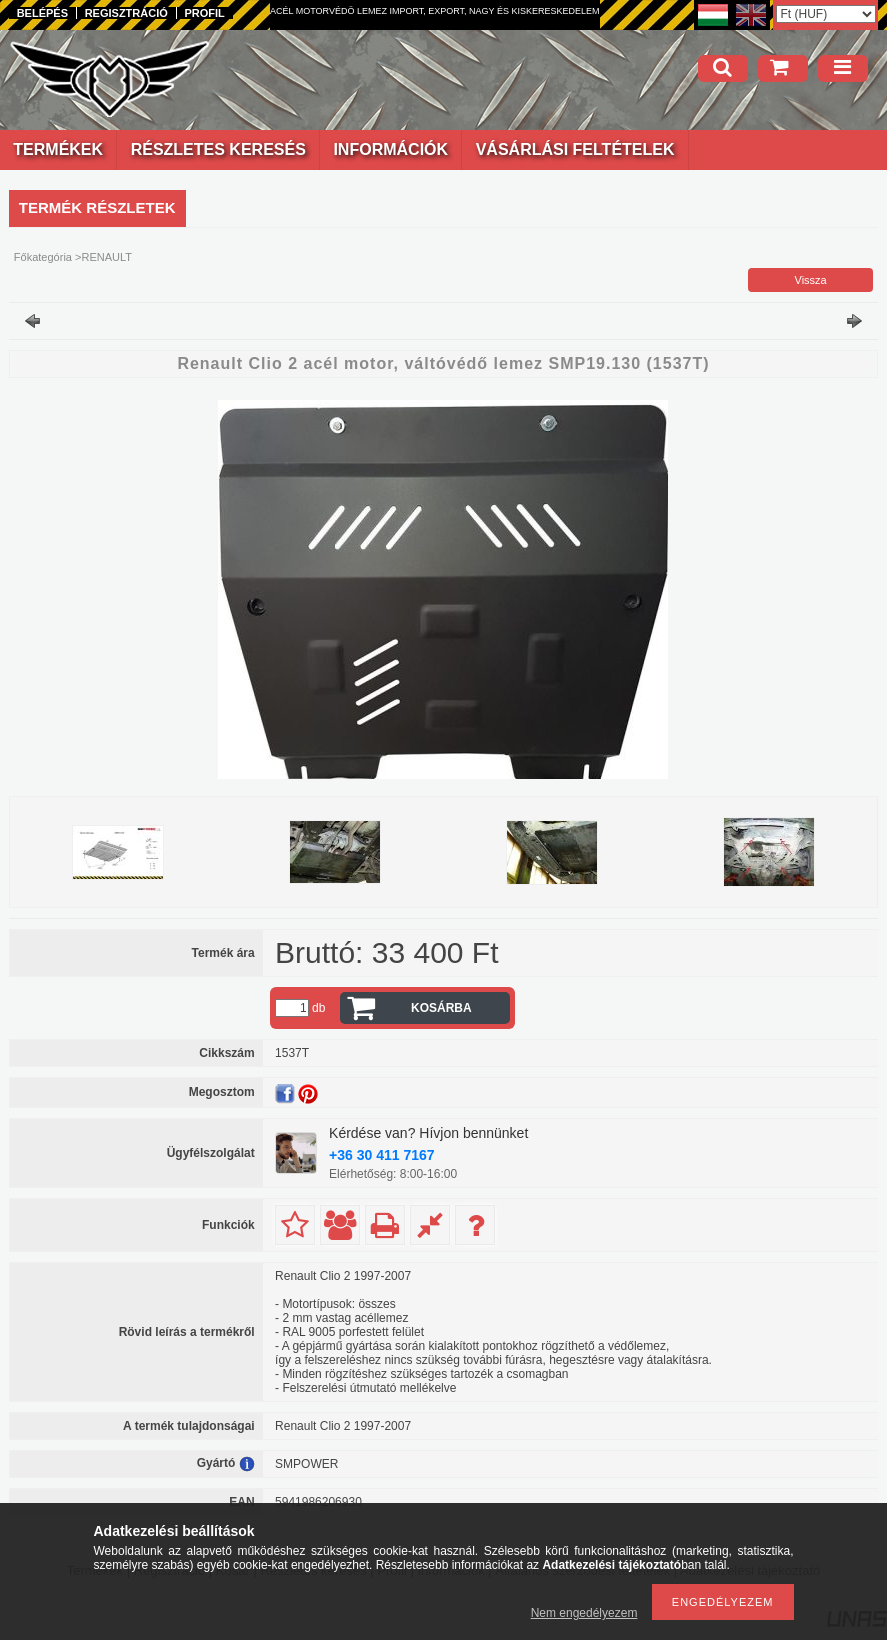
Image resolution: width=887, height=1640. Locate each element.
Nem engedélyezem (584, 1613)
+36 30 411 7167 (382, 1155)
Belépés (42, 13)
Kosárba (441, 1008)
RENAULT (106, 257)
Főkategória (43, 257)
